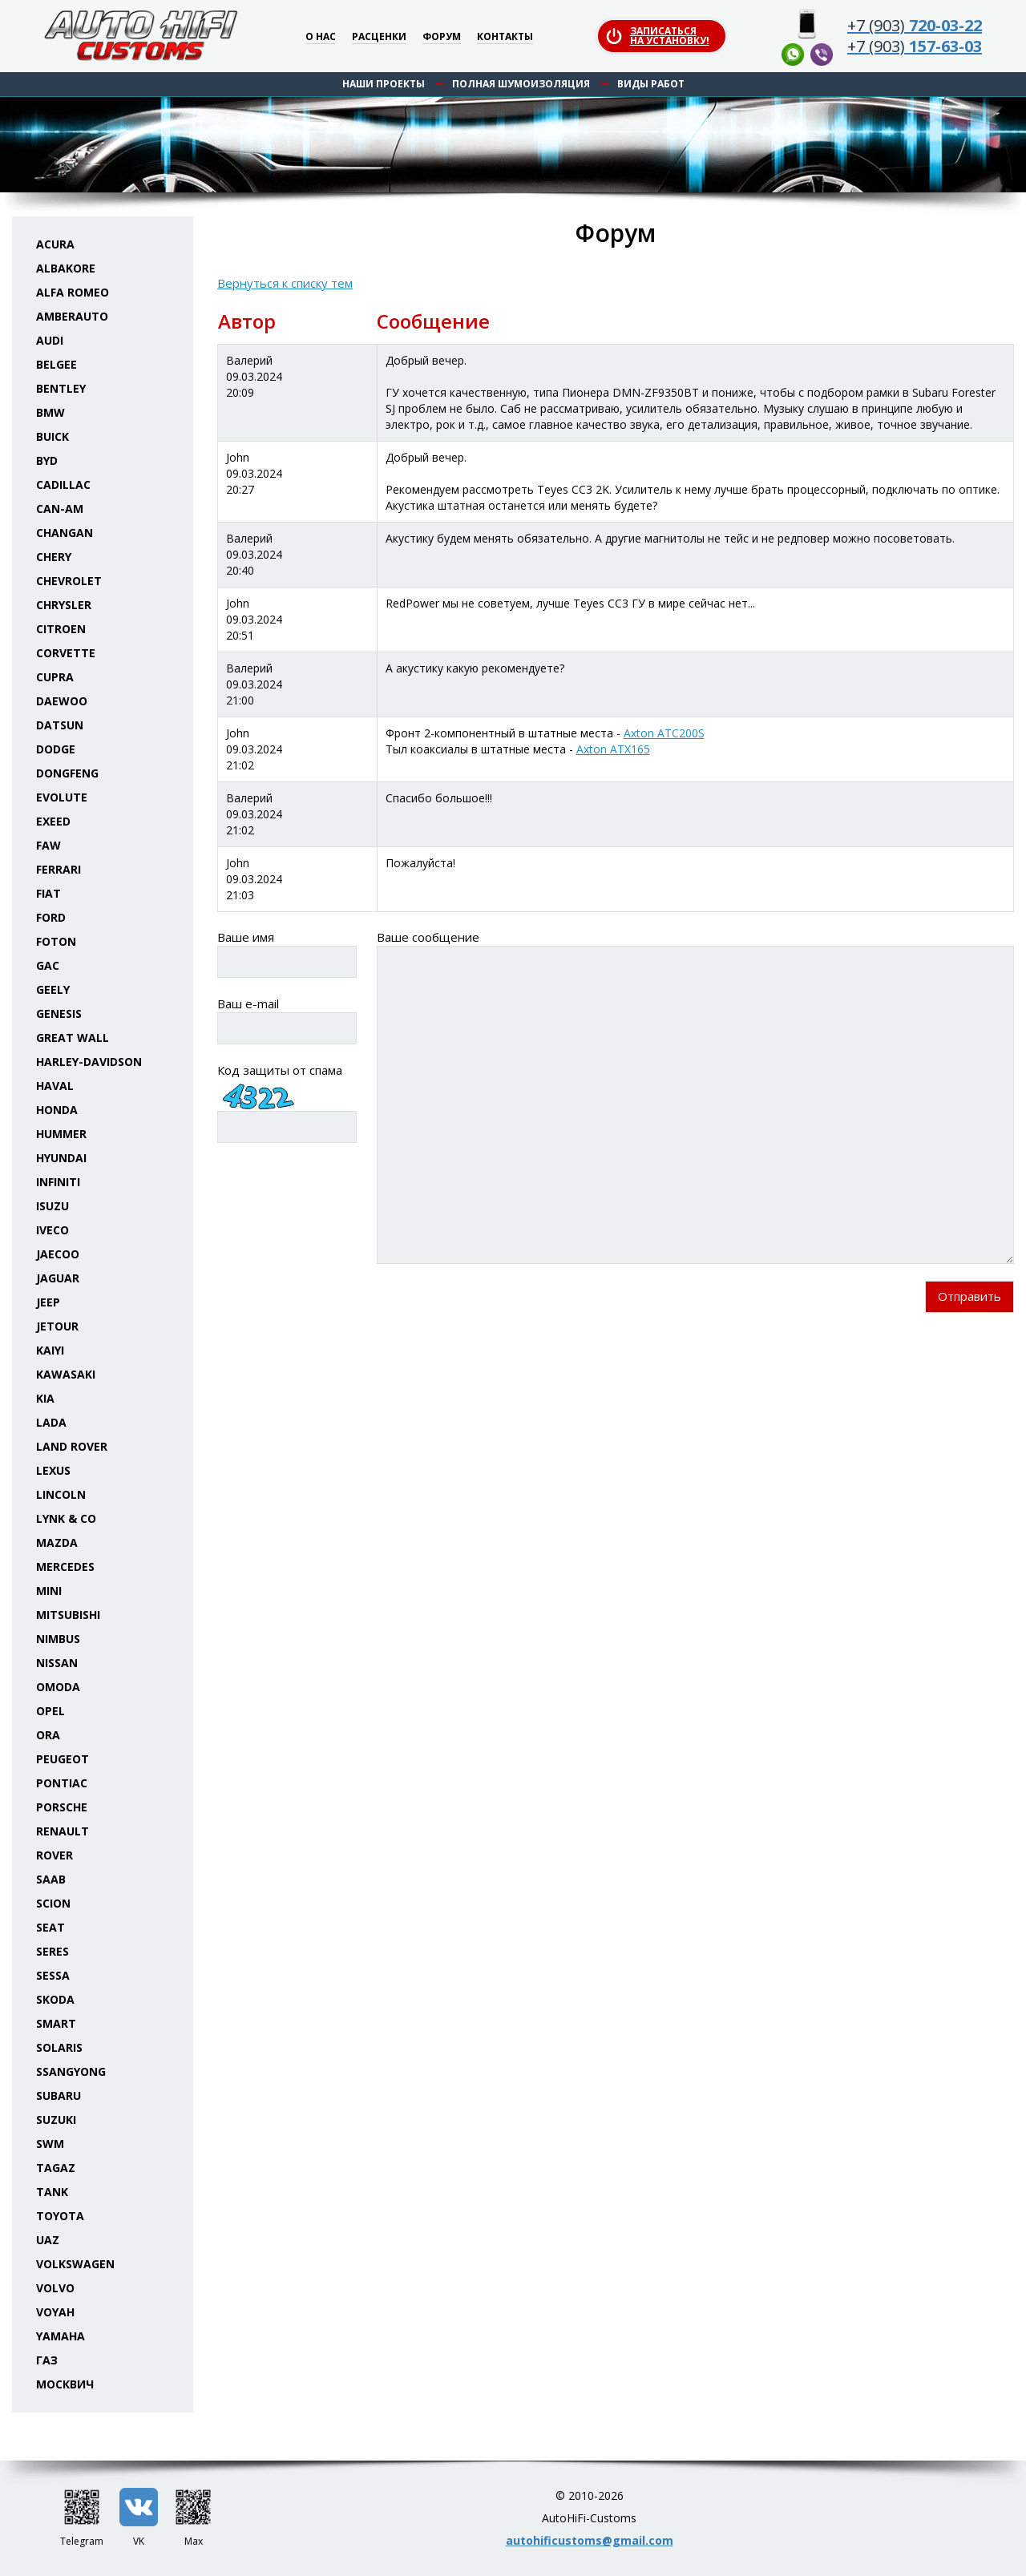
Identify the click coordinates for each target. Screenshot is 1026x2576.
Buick (52, 436)
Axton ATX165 (613, 749)
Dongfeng (67, 773)
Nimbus (58, 1638)
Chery (53, 556)
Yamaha (60, 2336)
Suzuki (56, 2119)
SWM (50, 2143)
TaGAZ (55, 2167)
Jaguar (57, 1278)
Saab (51, 1879)
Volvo (55, 2287)
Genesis (59, 1013)
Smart (56, 2023)
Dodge (55, 749)
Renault (62, 1831)
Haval (55, 1085)
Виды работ (651, 84)
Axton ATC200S (664, 733)
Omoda (58, 1686)
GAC (47, 965)
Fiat (48, 893)
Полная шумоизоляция (521, 84)
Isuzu (52, 1205)
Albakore (65, 268)
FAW (48, 845)
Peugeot (62, 1758)
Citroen (61, 628)
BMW (50, 412)
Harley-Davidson (89, 1061)
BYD (47, 460)
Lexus (53, 1470)
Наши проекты (383, 84)
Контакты (505, 37)
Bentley (61, 388)
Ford (51, 917)
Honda (57, 1109)
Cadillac (63, 484)
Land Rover (71, 1446)
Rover (54, 1855)
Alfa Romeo (72, 292)
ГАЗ (47, 2360)
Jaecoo (57, 1254)
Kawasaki (65, 1374)
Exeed (53, 821)
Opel (50, 1710)
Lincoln (61, 1494)
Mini (49, 1590)
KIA (45, 1398)
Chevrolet (69, 580)
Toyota (60, 2215)
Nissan (57, 1662)
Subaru (58, 2095)
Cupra (55, 676)
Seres (52, 1951)
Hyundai (61, 1157)
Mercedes (65, 1566)
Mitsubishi (68, 1614)
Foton (56, 941)
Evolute (61, 797)
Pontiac (61, 1783)
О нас (320, 37)
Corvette (65, 652)
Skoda (55, 1999)
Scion (53, 1903)
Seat (50, 1927)
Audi (49, 340)
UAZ (47, 2239)
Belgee (56, 364)
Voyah (55, 2312)
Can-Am (59, 508)
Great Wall (72, 1037)
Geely (53, 989)
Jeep (48, 1302)
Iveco (52, 1230)
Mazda (57, 1542)
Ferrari (58, 869)
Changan (64, 532)
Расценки (379, 37)
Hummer (61, 1133)
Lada (51, 1422)
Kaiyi (50, 1350)
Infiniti (58, 1181)
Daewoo (61, 701)
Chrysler (63, 604)
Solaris (59, 2047)
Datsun (59, 725)
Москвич (65, 2384)
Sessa (53, 1975)
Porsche (61, 1807)
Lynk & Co (66, 1518)
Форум (441, 37)
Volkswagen (75, 2263)
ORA (48, 1734)
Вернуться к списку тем (285, 283)
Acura (55, 244)
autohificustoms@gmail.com (589, 2540)
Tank (52, 2191)
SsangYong (71, 2071)
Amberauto (72, 316)
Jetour (57, 1326)
